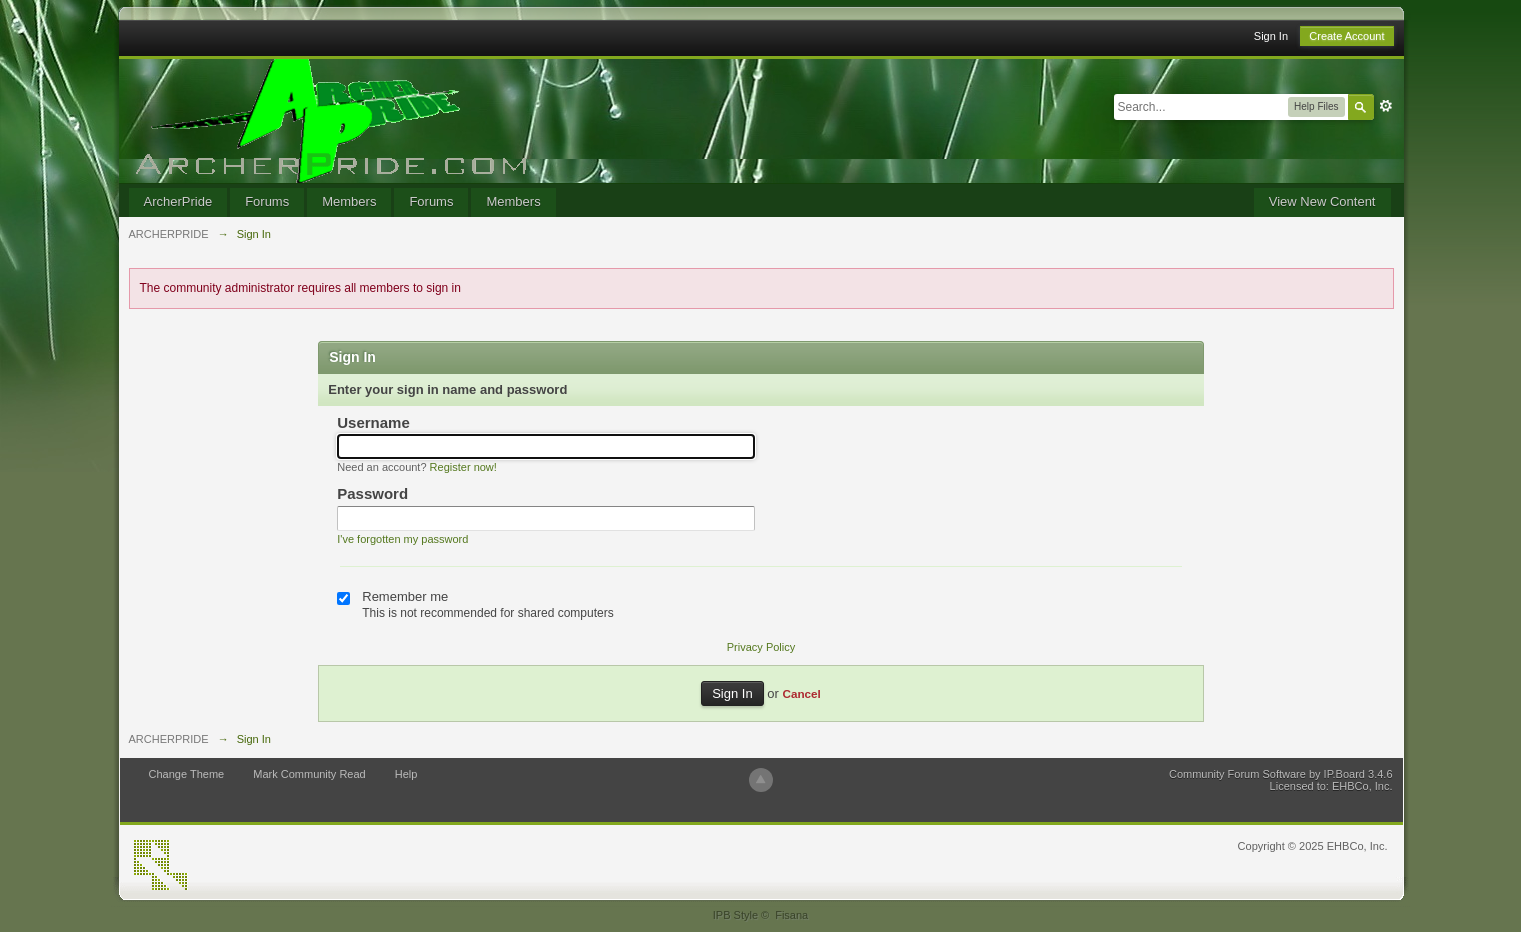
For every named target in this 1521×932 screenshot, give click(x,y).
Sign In (1271, 36)
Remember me (405, 596)
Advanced (1386, 106)
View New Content (1322, 201)
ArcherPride (178, 201)
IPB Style (735, 915)
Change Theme (187, 774)
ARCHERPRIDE (169, 739)
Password (372, 493)
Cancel (801, 693)
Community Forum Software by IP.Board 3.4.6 (1281, 774)
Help (406, 774)
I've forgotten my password (402, 539)
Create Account (1346, 36)
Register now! (463, 467)
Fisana (791, 915)
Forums (267, 201)
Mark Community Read (309, 774)
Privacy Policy (761, 647)
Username (373, 422)
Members (349, 201)
